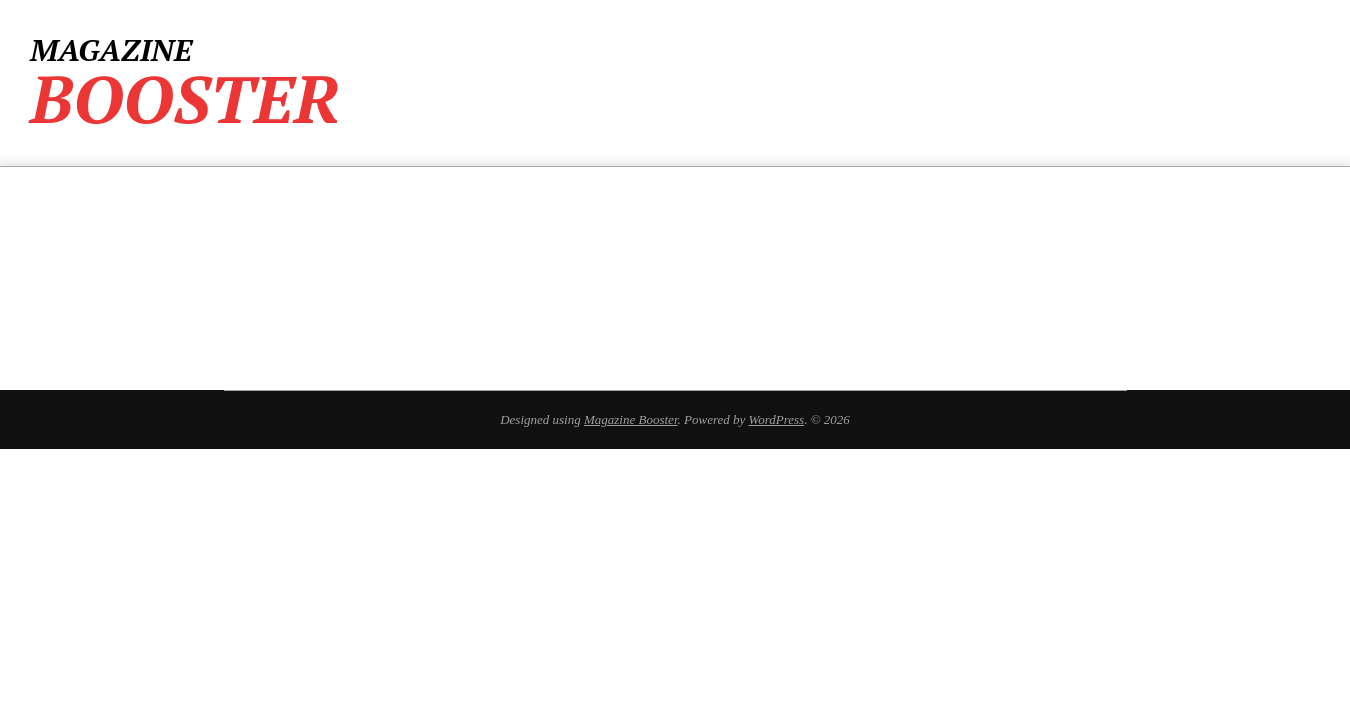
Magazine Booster (631, 419)
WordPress (777, 419)
